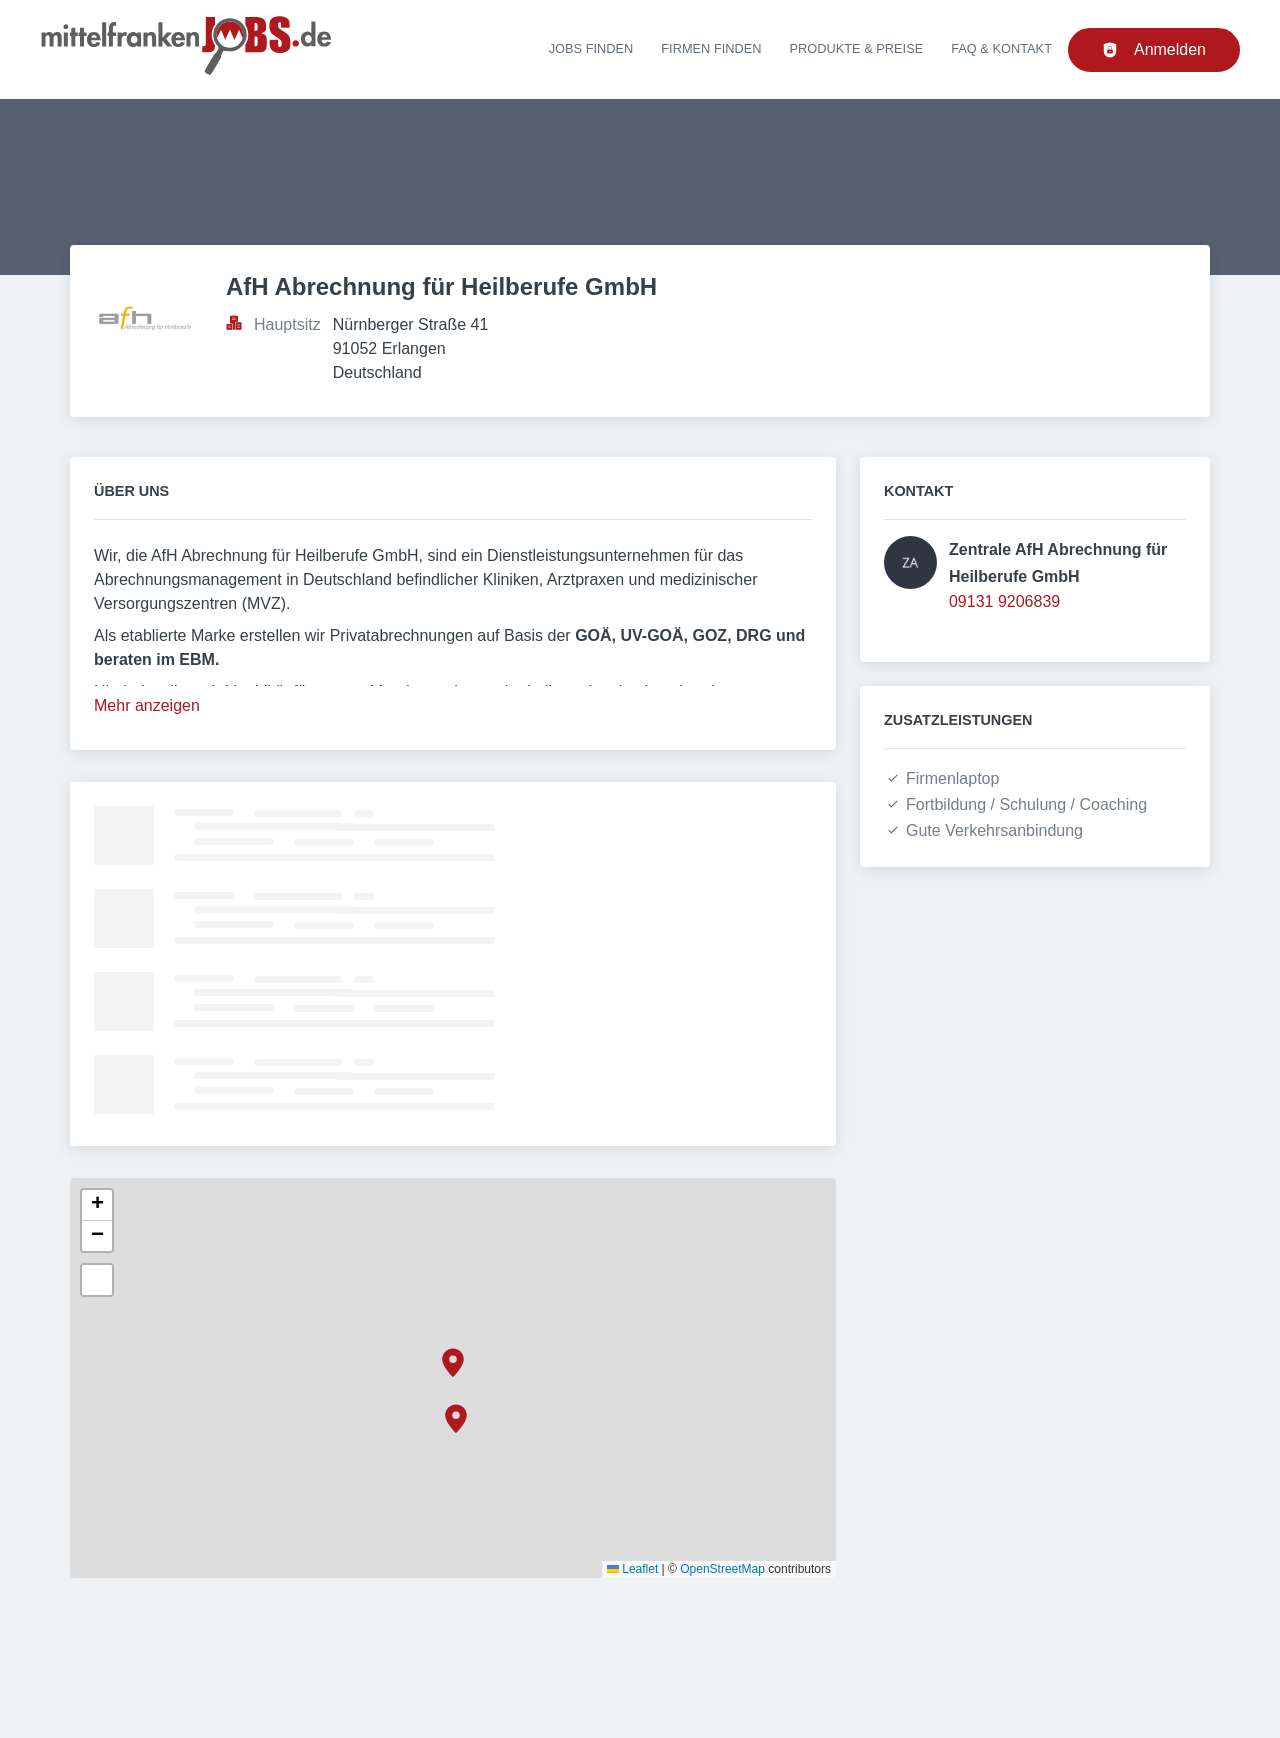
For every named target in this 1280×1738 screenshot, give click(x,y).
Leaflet (632, 1569)
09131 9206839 (1004, 601)
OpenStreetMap (722, 1569)
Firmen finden (711, 48)
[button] (453, 1363)
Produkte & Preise (857, 48)
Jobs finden (591, 48)
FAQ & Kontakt (1001, 48)
